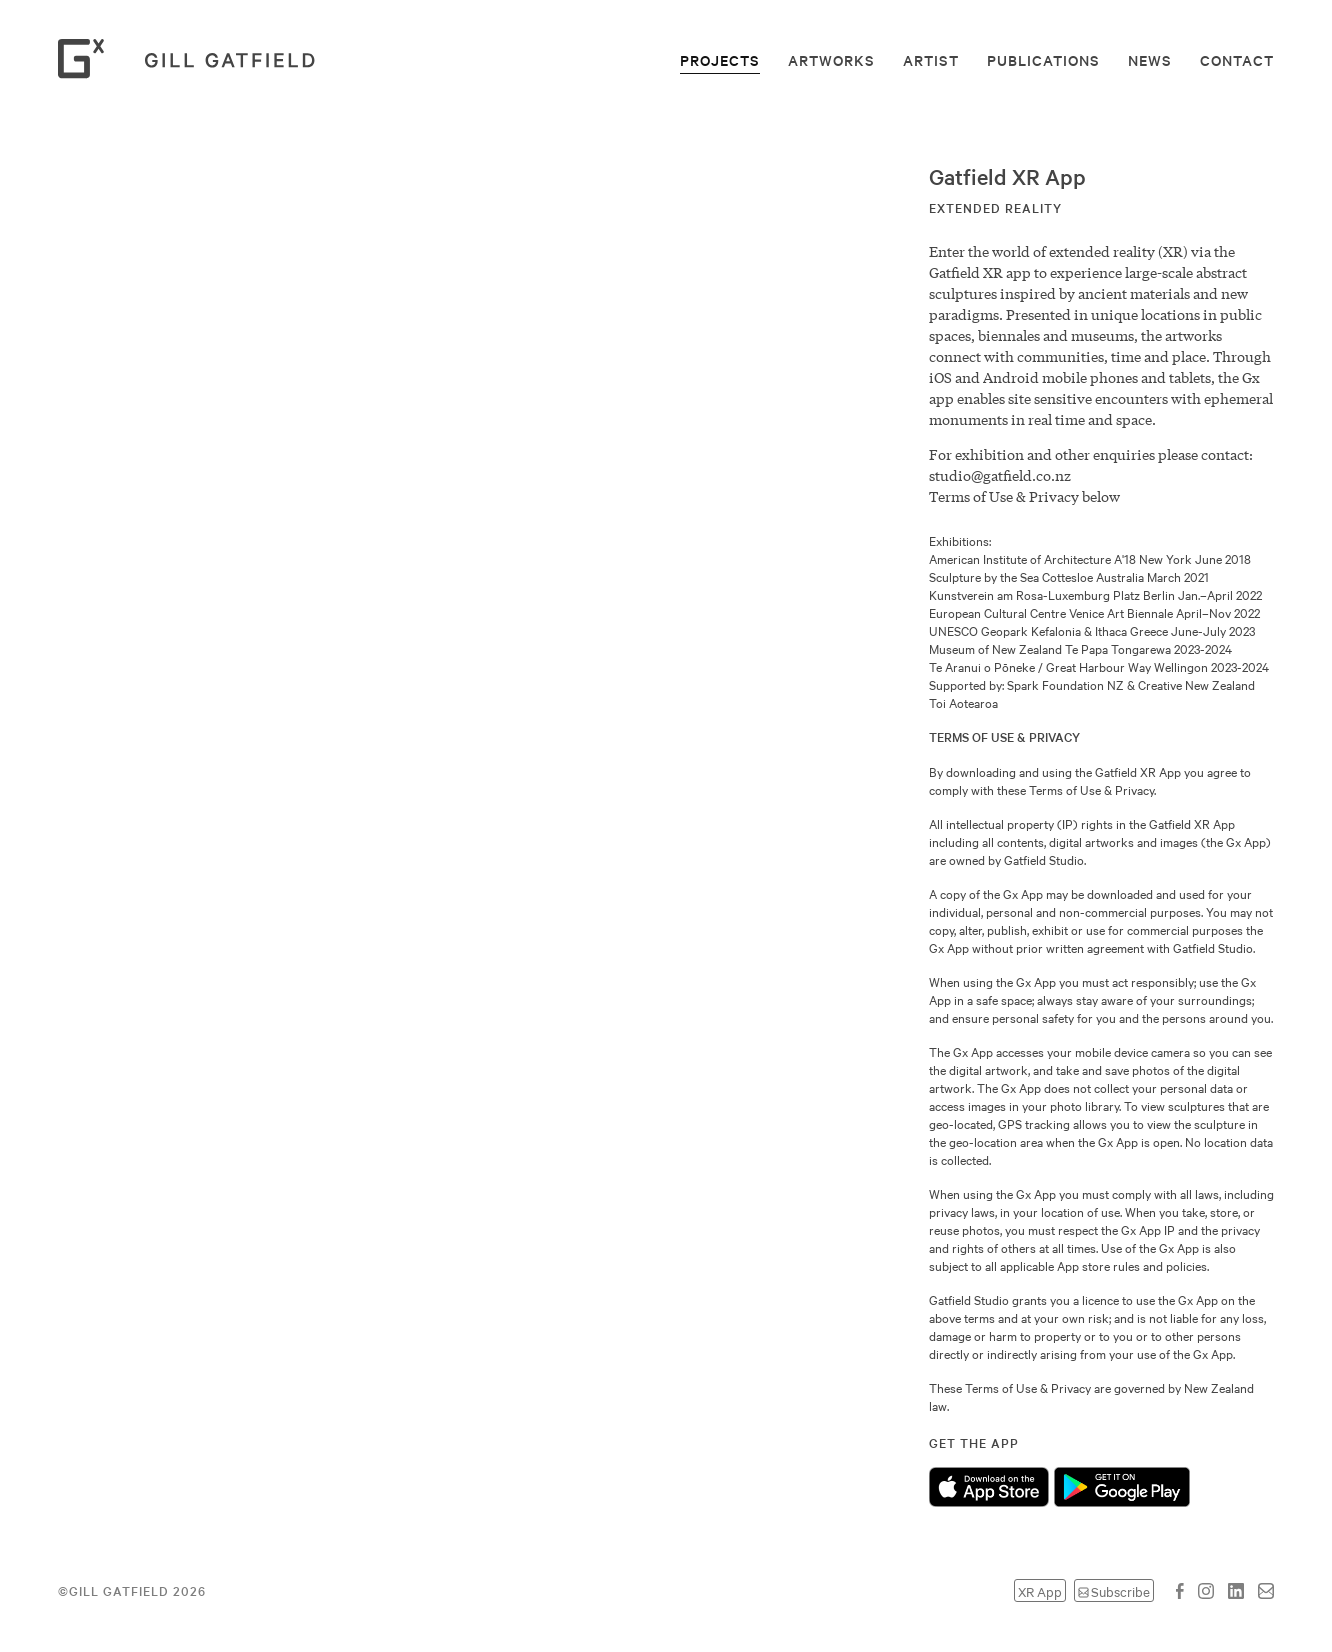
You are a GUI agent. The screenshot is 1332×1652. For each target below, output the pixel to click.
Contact (1237, 60)
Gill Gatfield (193, 59)
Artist (931, 60)
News (1150, 60)
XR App (1040, 1590)
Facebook (1180, 1591)
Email (1266, 1591)
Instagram (1206, 1591)
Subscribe (1120, 1590)
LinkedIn (1236, 1591)
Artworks (831, 60)
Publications (1043, 60)
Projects (720, 60)
